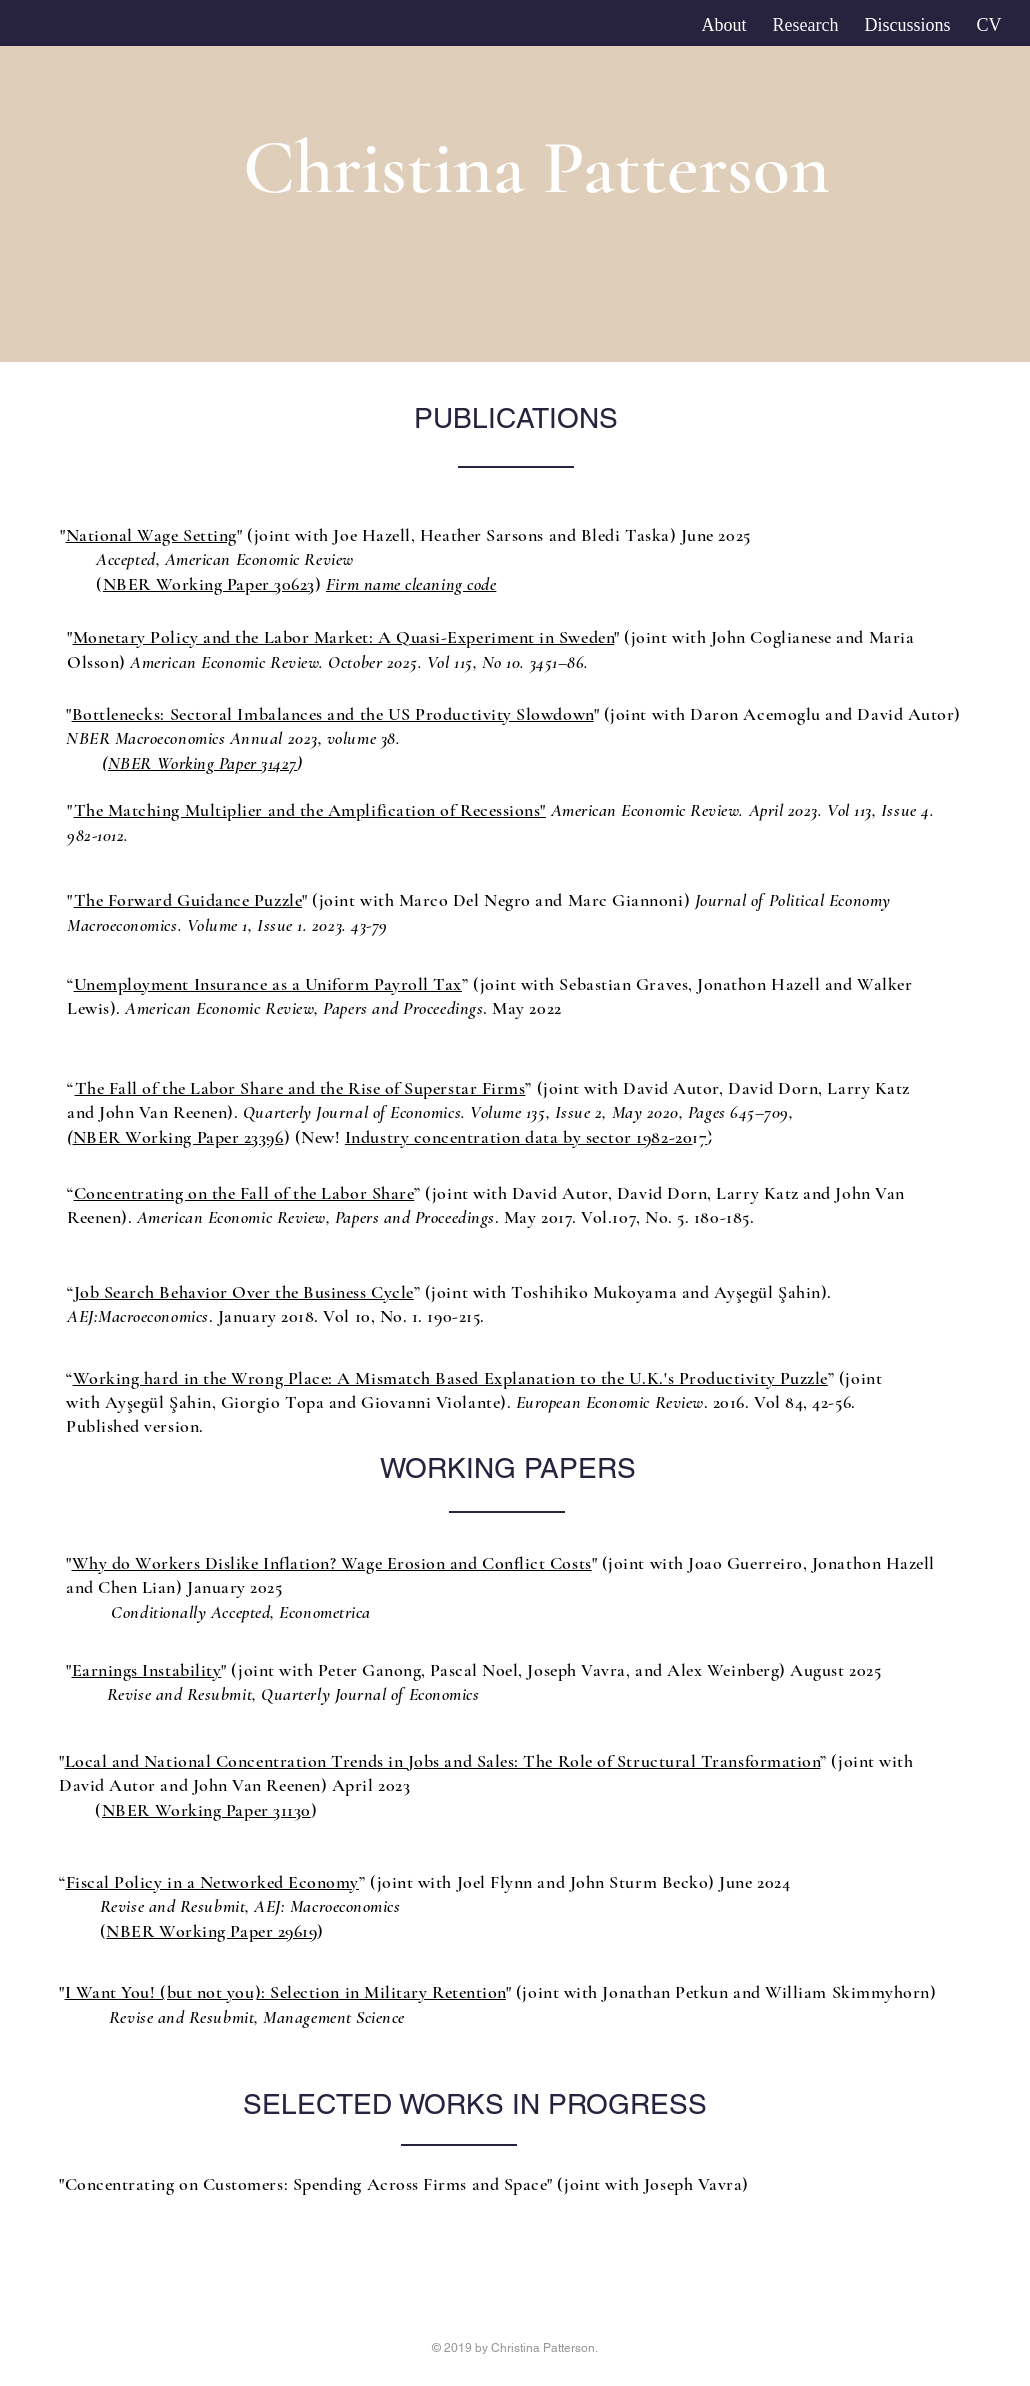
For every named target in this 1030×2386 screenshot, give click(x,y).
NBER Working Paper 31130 (206, 1810)
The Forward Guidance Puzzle (188, 900)
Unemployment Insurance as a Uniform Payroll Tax (268, 984)
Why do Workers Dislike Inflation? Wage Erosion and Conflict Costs (332, 1563)
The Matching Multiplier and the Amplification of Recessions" (310, 810)
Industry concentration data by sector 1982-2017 (526, 1137)
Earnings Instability (147, 1670)
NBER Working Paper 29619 (211, 1931)
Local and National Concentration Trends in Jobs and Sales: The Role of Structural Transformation (443, 1761)
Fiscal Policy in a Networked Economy (212, 1882)
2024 (772, 1882)
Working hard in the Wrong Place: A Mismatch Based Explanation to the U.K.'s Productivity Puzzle (450, 1378)
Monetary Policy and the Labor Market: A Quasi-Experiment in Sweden (344, 637)
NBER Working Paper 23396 (178, 1137)
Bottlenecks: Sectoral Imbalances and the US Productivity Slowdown (333, 714)
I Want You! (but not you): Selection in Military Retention (285, 1992)
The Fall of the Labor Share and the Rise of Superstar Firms (300, 1088)
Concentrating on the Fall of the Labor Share (244, 1193)
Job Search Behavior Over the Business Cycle (244, 1292)
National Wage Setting (151, 535)
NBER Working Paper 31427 (202, 763)
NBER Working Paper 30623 (209, 584)
